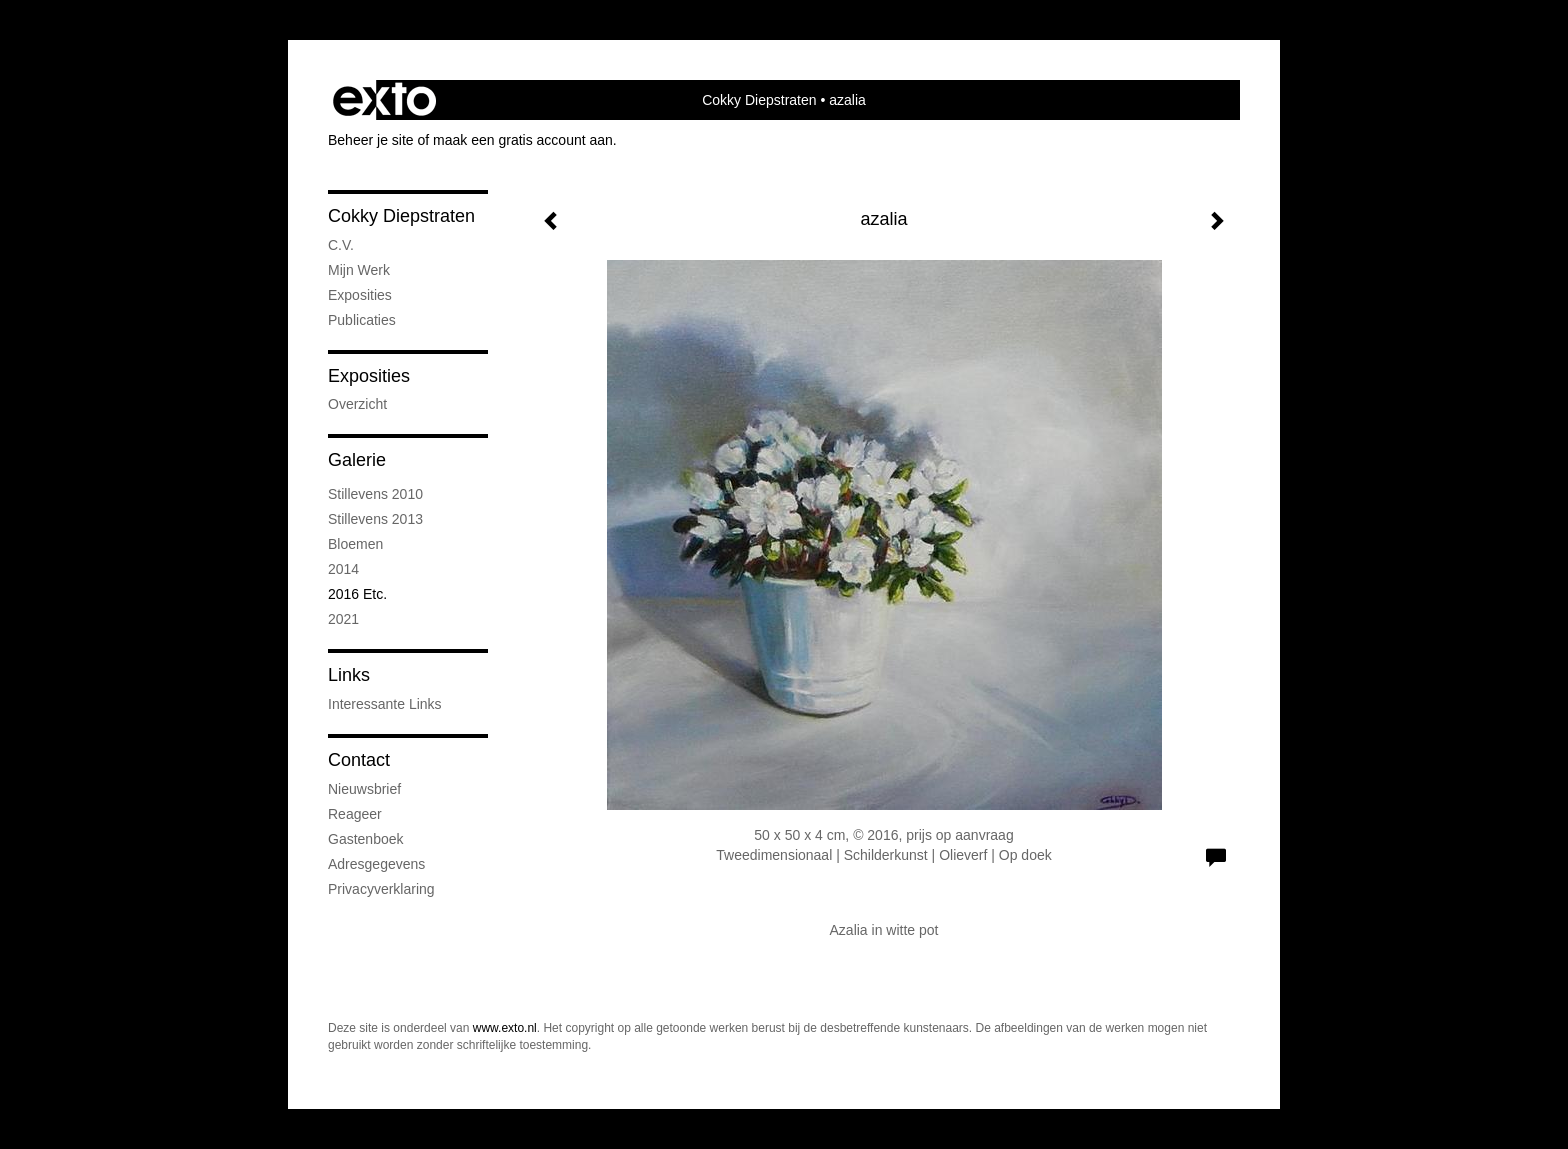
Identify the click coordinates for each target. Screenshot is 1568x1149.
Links (349, 675)
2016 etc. (357, 594)
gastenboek (366, 839)
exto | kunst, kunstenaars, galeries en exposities (384, 100)
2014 (343, 569)
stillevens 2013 (375, 519)
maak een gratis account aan (523, 140)
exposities (360, 295)
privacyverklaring (381, 889)
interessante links (385, 704)
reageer (355, 814)
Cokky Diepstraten (759, 100)
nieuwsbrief (364, 789)
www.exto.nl (505, 1028)
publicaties (362, 320)
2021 (343, 619)
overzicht (357, 404)
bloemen (355, 544)
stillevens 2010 (375, 494)
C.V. (341, 245)
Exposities (369, 376)
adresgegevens (376, 864)
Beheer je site (371, 140)
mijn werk (359, 270)
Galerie (357, 460)
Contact (359, 760)
